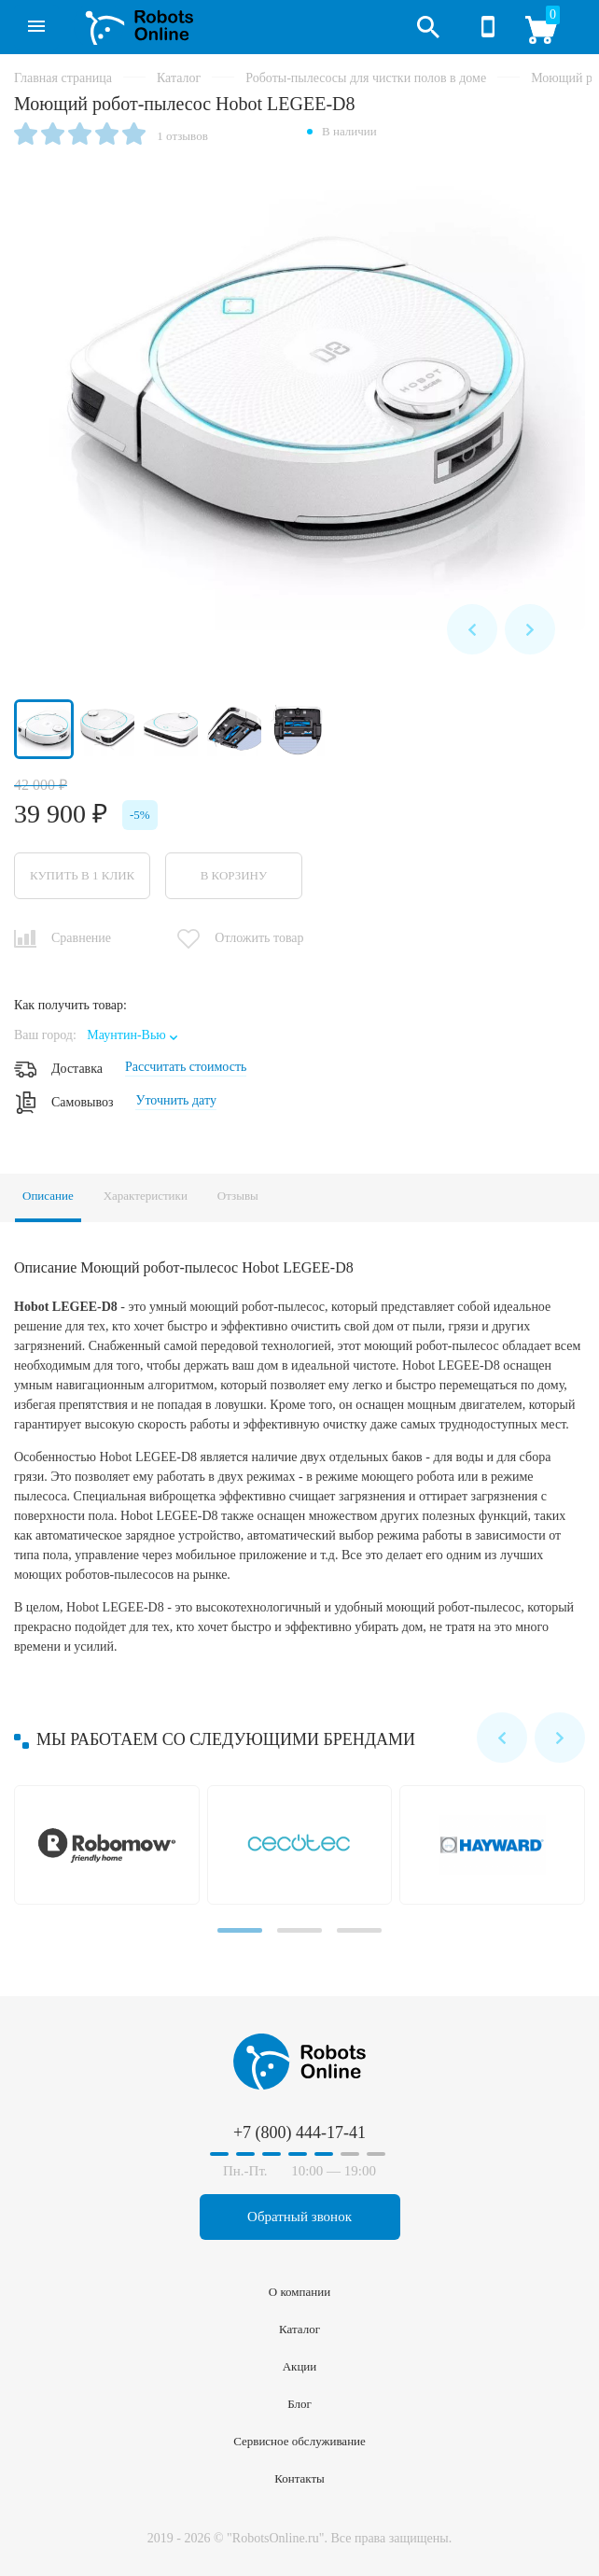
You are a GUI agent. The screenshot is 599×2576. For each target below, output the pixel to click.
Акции (300, 2366)
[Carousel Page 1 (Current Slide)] (239, 1930)
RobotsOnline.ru (133, 25)
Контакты (299, 2478)
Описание (48, 1196)
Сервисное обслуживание (299, 2441)
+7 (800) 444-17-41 (488, 27)
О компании (299, 2292)
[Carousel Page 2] (299, 1930)
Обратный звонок (299, 2216)
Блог (299, 2404)
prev (472, 629)
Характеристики (146, 1196)
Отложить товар (259, 938)
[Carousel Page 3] (359, 1930)
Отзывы (237, 1196)
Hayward (495, 1845)
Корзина (547, 34)
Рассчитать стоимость (185, 1067)
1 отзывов (182, 136)
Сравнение (81, 938)
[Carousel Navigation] (501, 629)
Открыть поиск (428, 27)
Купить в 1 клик (82, 875)
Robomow (110, 1845)
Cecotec (303, 1845)
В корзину (234, 875)
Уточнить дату (175, 1100)
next (530, 629)
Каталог (29, 20)
